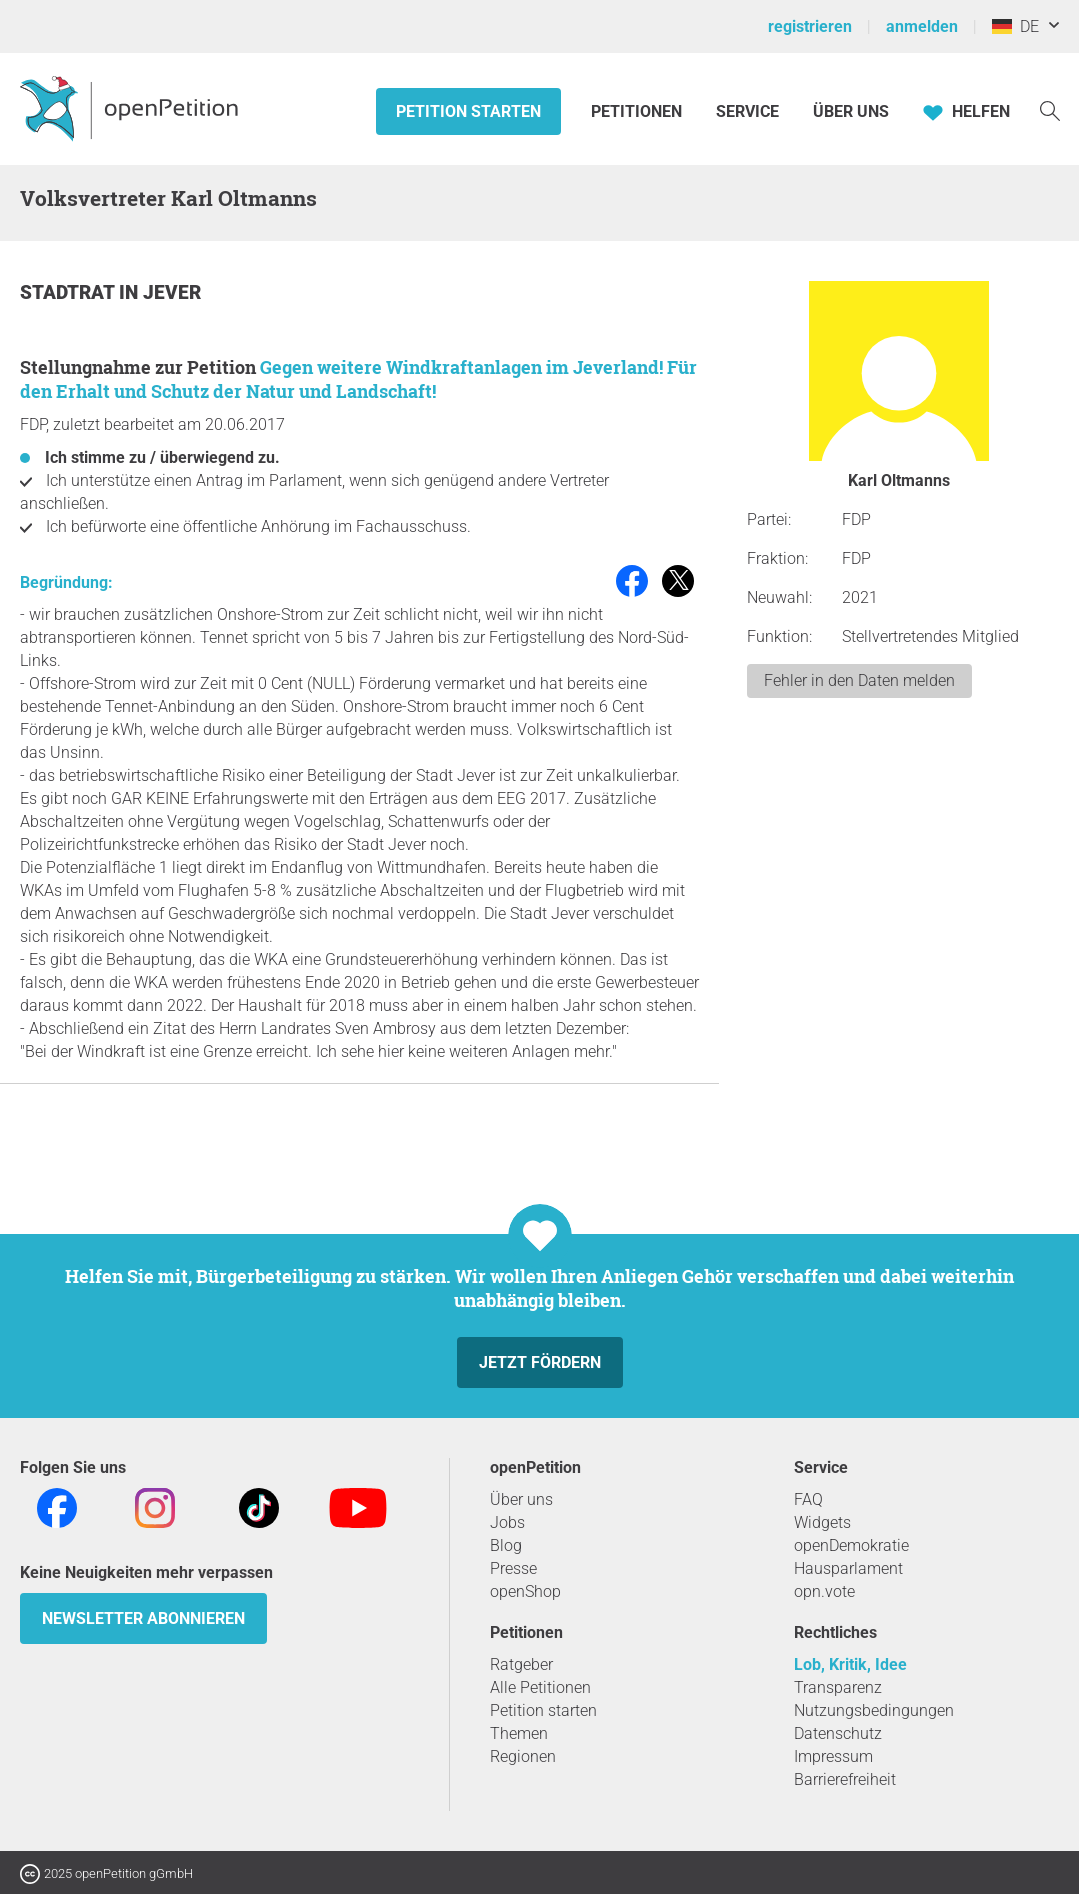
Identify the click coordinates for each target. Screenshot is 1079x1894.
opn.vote (824, 1591)
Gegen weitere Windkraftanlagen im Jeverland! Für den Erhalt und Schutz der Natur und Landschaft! (358, 379)
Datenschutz (838, 1733)
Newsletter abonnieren (143, 1618)
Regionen (523, 1756)
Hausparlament (848, 1568)
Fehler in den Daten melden (859, 680)
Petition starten (468, 111)
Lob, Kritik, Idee (850, 1664)
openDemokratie (851, 1545)
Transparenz (838, 1687)
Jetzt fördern (540, 1362)
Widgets (822, 1522)
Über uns (521, 1499)
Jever (172, 292)
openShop (525, 1591)
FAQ (808, 1499)
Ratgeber (521, 1664)
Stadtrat (69, 292)
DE (1015, 26)
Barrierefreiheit (845, 1779)
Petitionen (638, 111)
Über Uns (851, 111)
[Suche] (1050, 109)
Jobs (507, 1522)
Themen (519, 1733)
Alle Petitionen (540, 1687)
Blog (506, 1545)
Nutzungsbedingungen (874, 1710)
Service (747, 111)
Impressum (833, 1756)
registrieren (810, 26)
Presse (513, 1568)
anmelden (922, 26)
